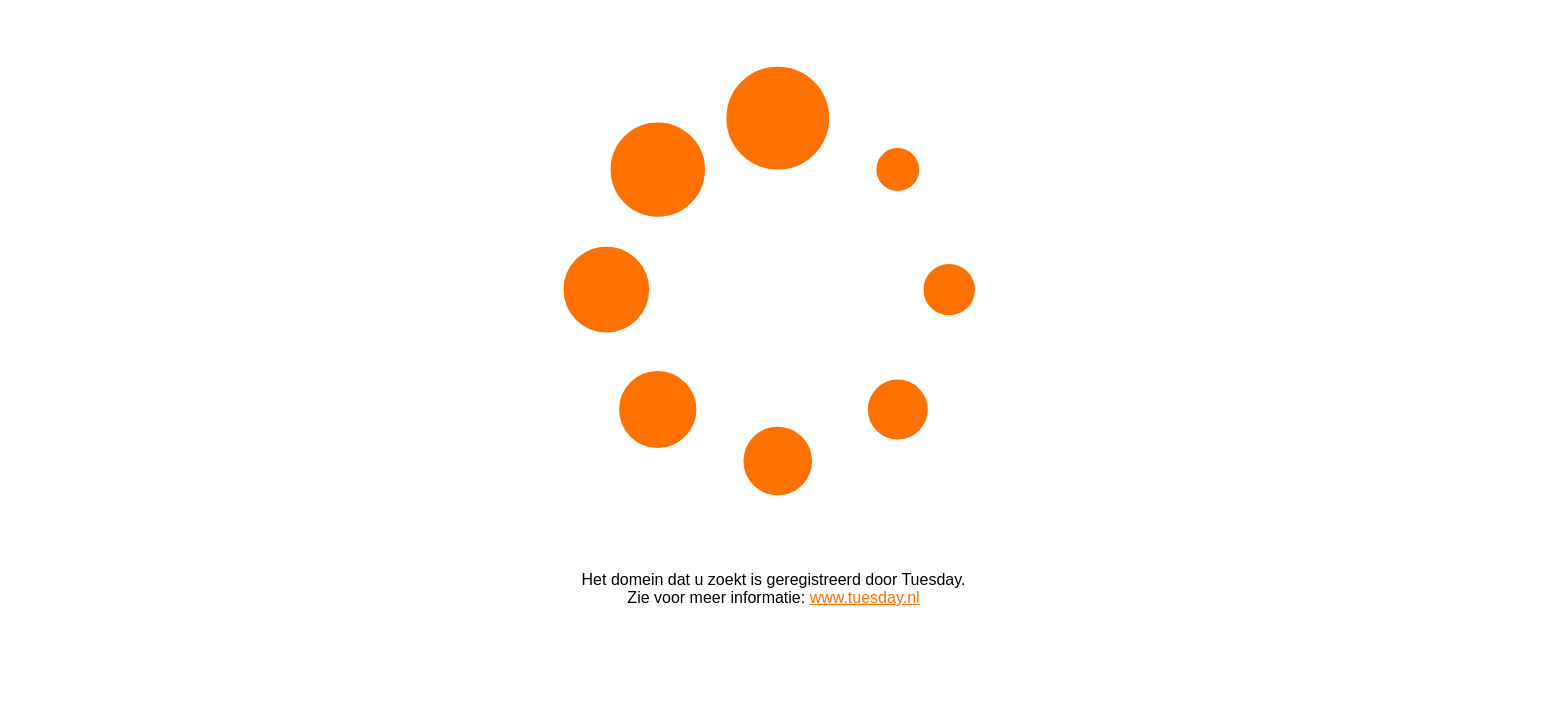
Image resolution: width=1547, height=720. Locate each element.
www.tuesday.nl (865, 597)
